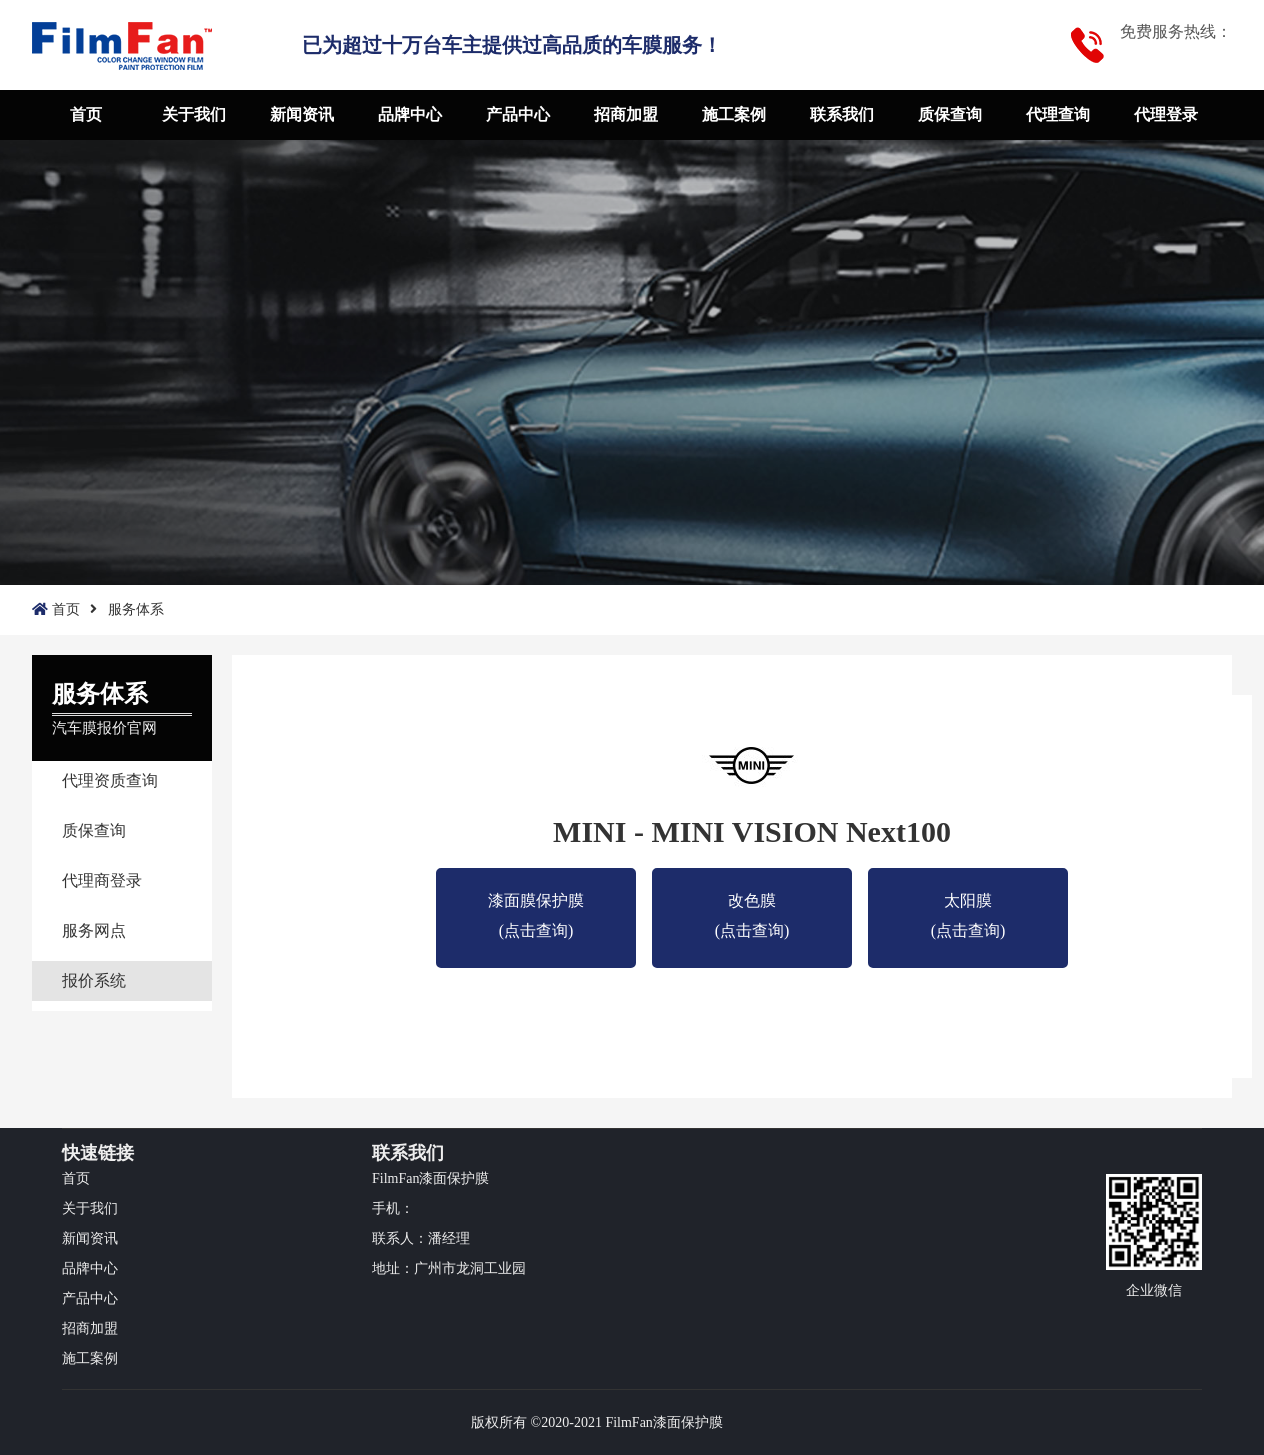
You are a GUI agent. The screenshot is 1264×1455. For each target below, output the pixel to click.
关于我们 (194, 114)
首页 (86, 114)
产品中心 (518, 114)
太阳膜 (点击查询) (968, 904)
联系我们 (842, 114)
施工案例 (734, 114)
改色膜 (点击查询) (752, 904)
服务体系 (136, 609)
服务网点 (94, 930)
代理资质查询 (110, 780)
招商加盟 (626, 114)
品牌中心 (410, 114)
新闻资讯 (302, 114)
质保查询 (950, 114)
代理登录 (1166, 114)
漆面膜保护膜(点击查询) (536, 904)
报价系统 (94, 980)
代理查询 (1058, 114)
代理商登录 (102, 880)
